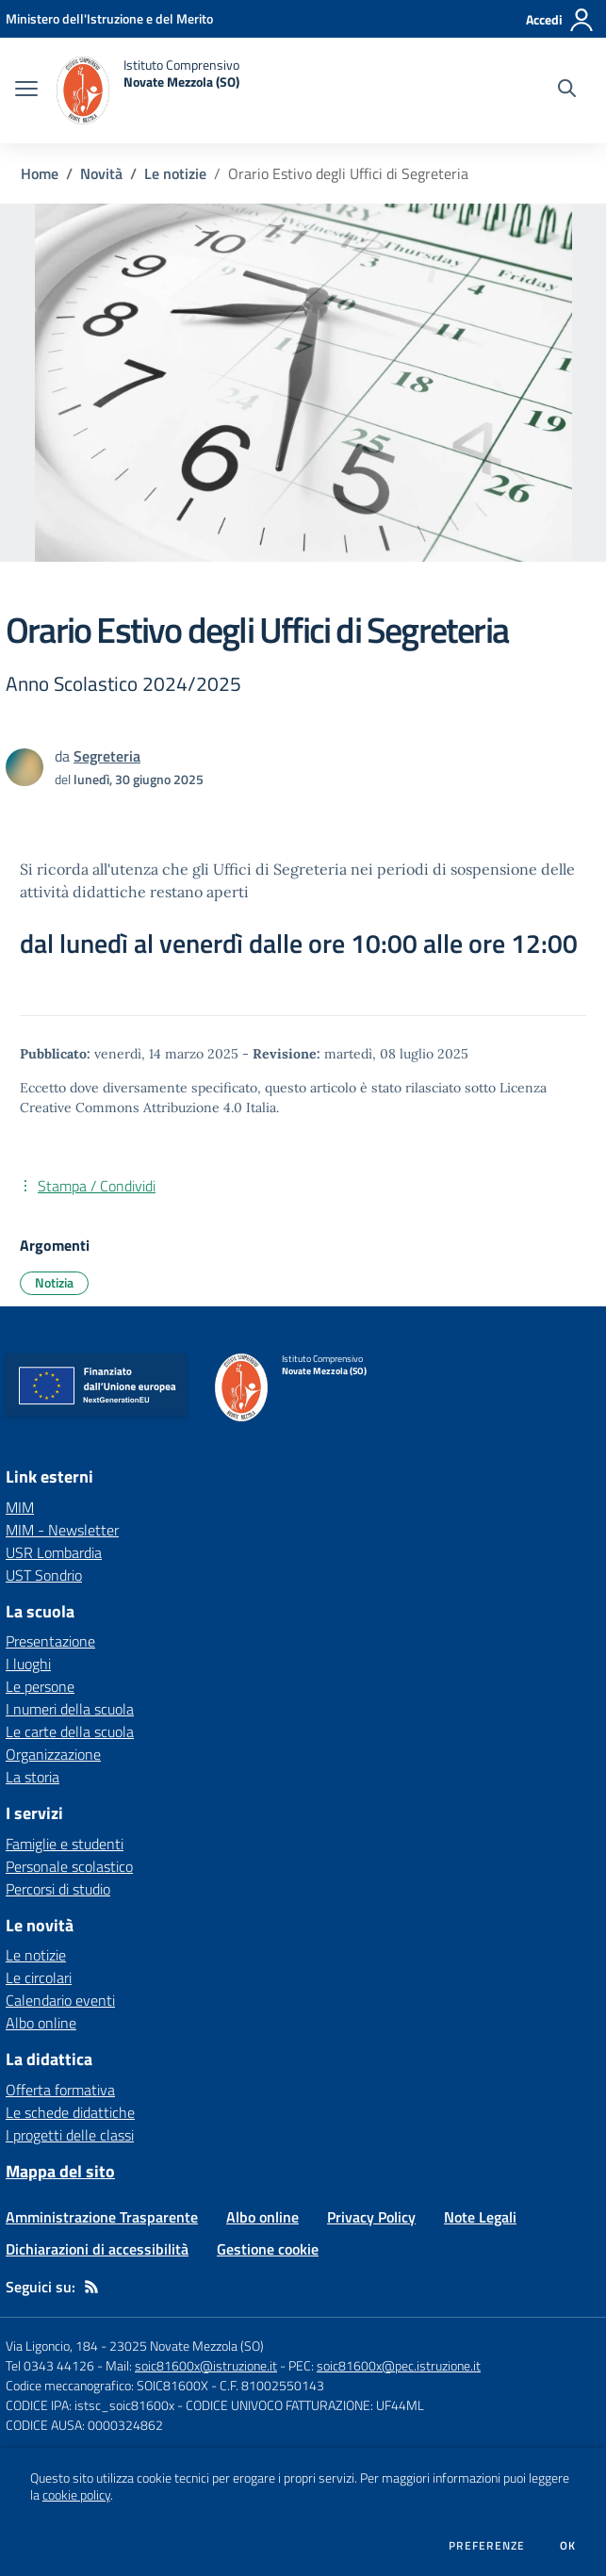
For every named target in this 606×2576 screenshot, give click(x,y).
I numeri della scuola (70, 1709)
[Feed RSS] (91, 2286)
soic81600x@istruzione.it (206, 2365)
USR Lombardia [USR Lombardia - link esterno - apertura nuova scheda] (54, 1552)
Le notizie (175, 173)
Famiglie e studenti (64, 1843)
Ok (568, 2545)
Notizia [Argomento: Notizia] (54, 1282)
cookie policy (76, 2495)
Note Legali (480, 2217)
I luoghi (28, 1663)
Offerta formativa (60, 2089)
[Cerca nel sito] (566, 90)
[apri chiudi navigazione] (26, 90)
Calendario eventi (60, 2000)
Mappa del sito (60, 2171)
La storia (32, 1776)
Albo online (41, 2022)
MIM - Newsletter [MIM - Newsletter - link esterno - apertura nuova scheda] (62, 1529)
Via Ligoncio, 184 (52, 2345)
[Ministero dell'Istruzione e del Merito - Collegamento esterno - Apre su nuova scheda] (109, 18)
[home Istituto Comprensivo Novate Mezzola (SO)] (148, 90)
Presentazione (50, 1641)
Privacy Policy (371, 2217)
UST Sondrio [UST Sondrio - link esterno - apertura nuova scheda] (44, 1575)
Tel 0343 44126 (50, 2365)
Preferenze (487, 2545)
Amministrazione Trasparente (102, 2217)
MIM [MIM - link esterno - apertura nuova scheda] (20, 1507)
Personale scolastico (69, 1866)
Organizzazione (53, 1754)
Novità (101, 173)
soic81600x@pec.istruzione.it (399, 2365)
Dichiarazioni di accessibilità (97, 2249)
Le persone (40, 1686)
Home (39, 173)
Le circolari (39, 1977)
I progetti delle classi (70, 2135)
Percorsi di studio (58, 1889)
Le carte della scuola (70, 1731)
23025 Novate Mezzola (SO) (186, 2345)
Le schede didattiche (70, 2112)
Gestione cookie (268, 2249)
